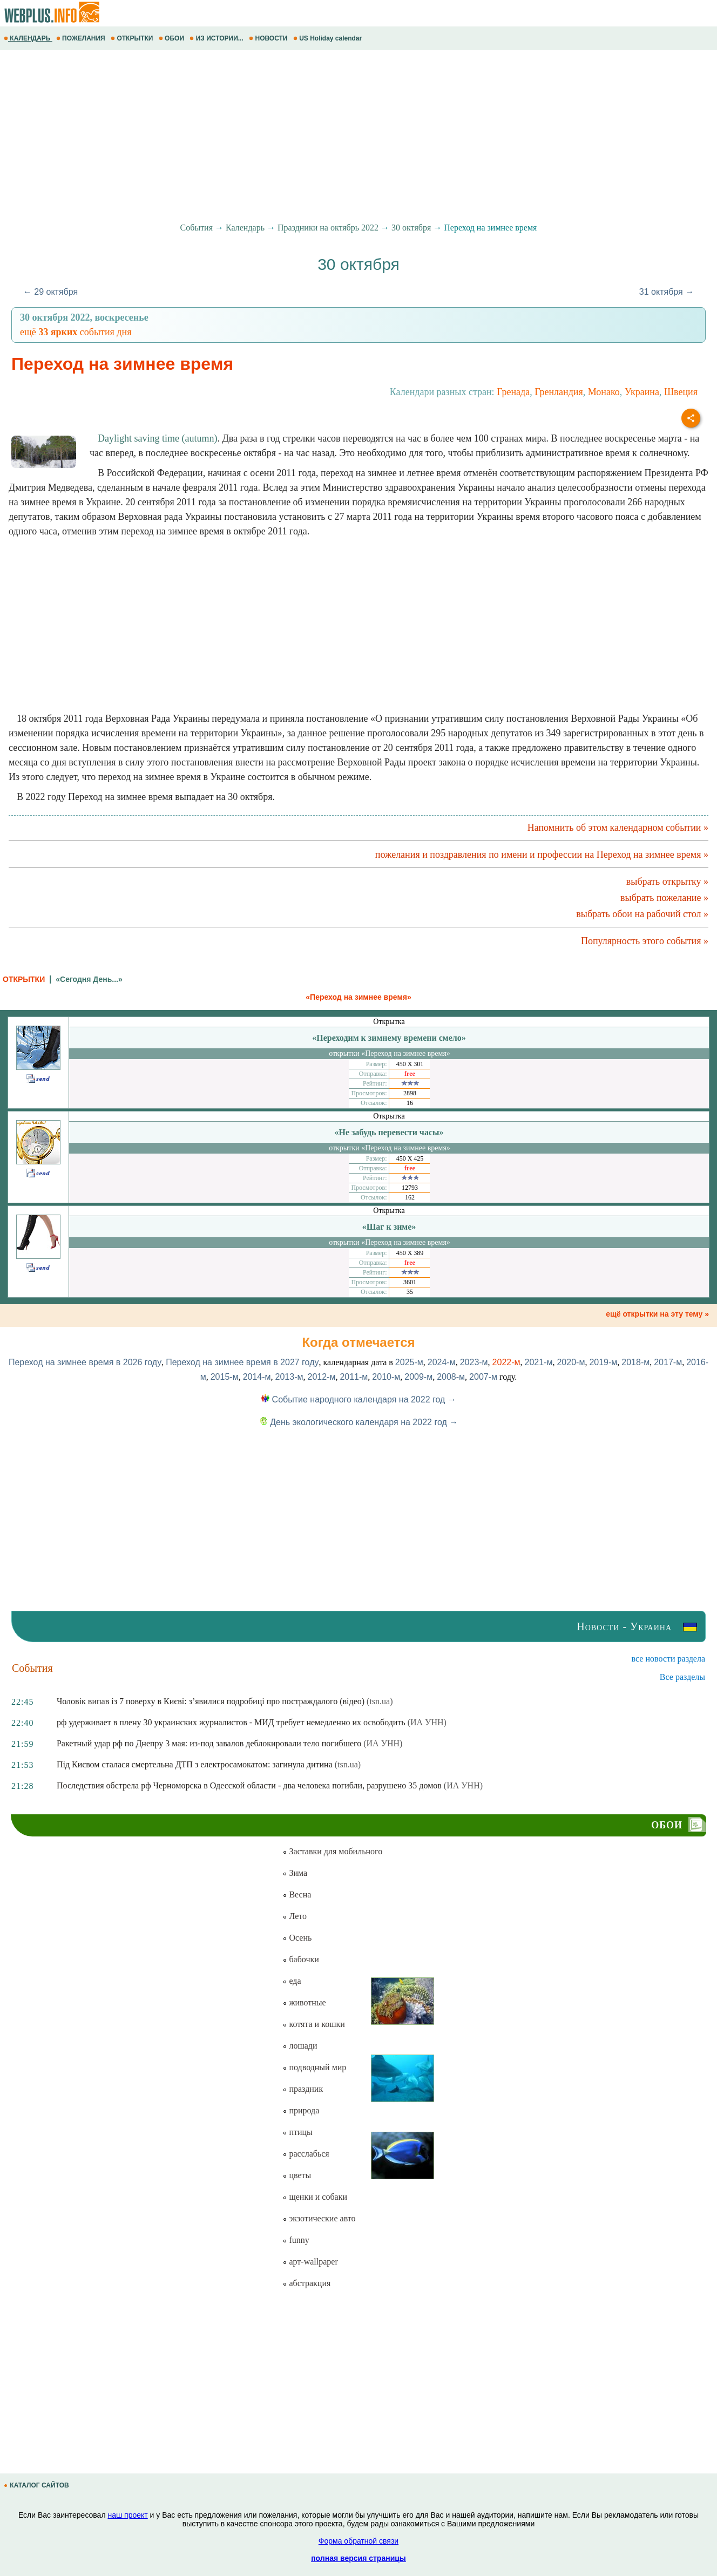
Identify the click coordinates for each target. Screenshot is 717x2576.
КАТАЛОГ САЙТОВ (37, 2485)
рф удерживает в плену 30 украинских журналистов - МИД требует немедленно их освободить (231, 1722)
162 (410, 1197)
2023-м (474, 1362)
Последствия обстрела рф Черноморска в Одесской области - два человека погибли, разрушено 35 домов (249, 1785)
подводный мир (314, 2067)
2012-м (321, 1376)
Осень (297, 1937)
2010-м (386, 1376)
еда (291, 1980)
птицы (297, 2132)
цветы (296, 2175)
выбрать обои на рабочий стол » (642, 914)
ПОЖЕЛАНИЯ (81, 38)
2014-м (257, 1376)
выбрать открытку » (667, 881)
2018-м (635, 1362)
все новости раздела (668, 1658)
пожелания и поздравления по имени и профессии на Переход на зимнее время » (541, 854)
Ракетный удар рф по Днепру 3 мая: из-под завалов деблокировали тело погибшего (209, 1743)
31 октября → (666, 291)
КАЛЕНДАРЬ (28, 38)
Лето (294, 1916)
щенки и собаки (314, 2196)
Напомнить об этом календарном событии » (617, 827)
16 (410, 1103)
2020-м (571, 1362)
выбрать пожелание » (664, 897)
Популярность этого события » (644, 941)
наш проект (127, 2515)
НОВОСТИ (269, 38)
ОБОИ (172, 38)
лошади (299, 2045)
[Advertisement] (324, 136)
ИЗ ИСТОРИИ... (217, 38)
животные (304, 2002)
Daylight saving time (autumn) (157, 438)
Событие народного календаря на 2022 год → (358, 1399)
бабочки (300, 1959)
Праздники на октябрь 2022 (328, 227)
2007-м (483, 1376)
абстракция (306, 2283)
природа (300, 2110)
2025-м (409, 1362)
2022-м (506, 1362)
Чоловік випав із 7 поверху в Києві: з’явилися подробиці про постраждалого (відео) (210, 1701)
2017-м (668, 1362)
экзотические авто (318, 2218)
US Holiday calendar (328, 38)
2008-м (451, 1376)
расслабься (305, 2153)
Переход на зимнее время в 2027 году (242, 1362)
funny (295, 2240)
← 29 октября (50, 291)
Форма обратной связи (358, 2541)
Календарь (245, 227)
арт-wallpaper (309, 2261)
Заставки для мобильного (332, 1851)
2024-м (442, 1362)
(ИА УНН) (427, 1722)
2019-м (603, 1362)
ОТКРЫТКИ (133, 38)
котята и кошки (313, 2024)
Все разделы (682, 1677)
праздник (302, 2088)
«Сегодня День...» (88, 979)
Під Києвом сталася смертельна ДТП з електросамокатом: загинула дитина (195, 1764)
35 (410, 1292)
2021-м (539, 1362)
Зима (294, 1872)
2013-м (289, 1376)
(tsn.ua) (380, 1701)
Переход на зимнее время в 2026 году (85, 1362)
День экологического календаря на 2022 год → (358, 1422)
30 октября (411, 227)
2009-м (418, 1376)
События (196, 227)
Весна (296, 1894)
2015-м (225, 1376)
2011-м (354, 1376)
